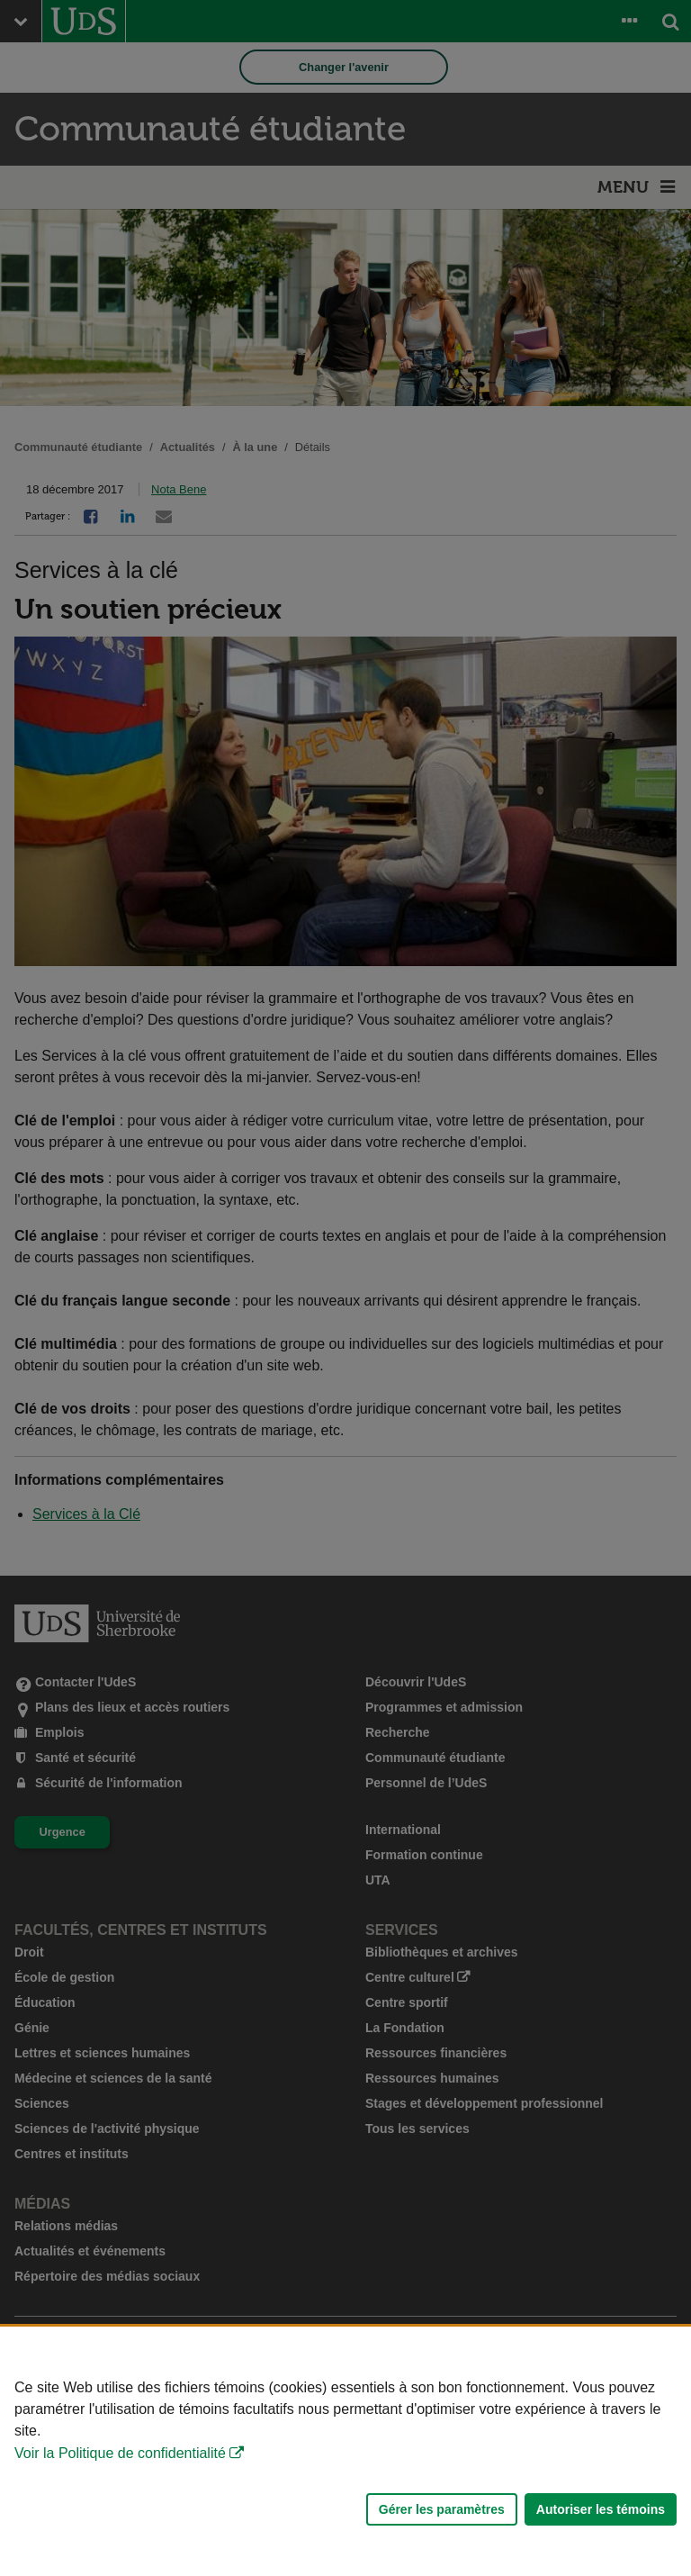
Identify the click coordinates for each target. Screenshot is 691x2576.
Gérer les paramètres (442, 2509)
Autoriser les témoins (600, 2509)
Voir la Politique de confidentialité (120, 2453)
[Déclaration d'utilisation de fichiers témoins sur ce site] (345, 2451)
